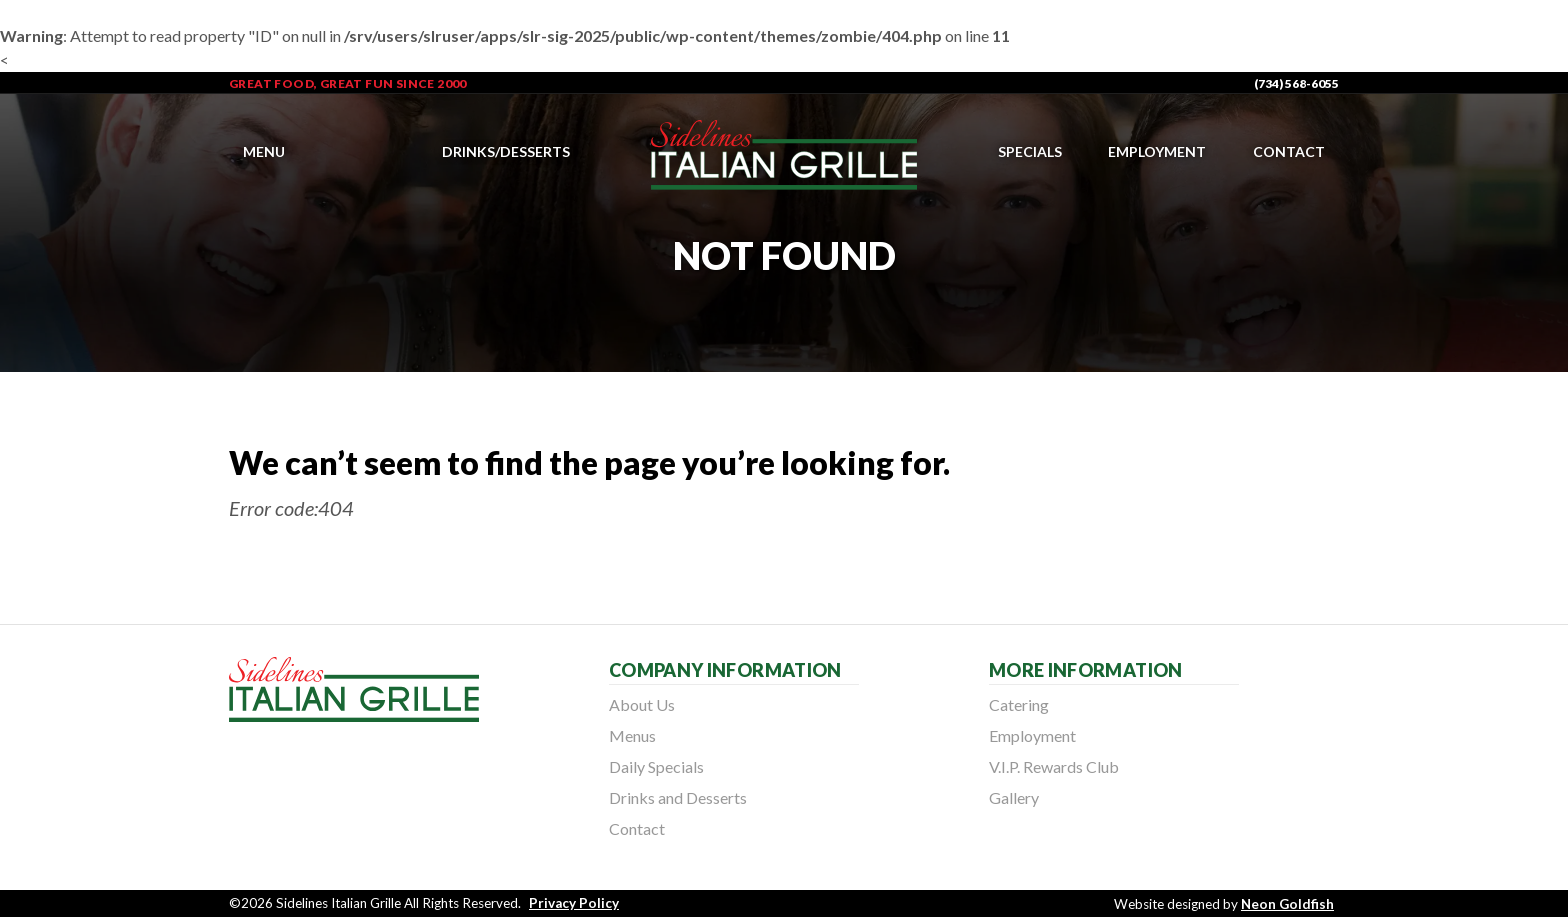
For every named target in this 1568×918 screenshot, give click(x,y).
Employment (1157, 151)
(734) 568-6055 (1296, 83)
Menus (632, 735)
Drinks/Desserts (506, 151)
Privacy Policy (574, 903)
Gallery (1014, 797)
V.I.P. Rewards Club (1054, 766)
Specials (1030, 151)
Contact (1289, 151)
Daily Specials (656, 766)
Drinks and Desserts (678, 797)
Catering (1019, 704)
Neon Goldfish (1287, 904)
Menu (264, 151)
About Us (642, 704)
